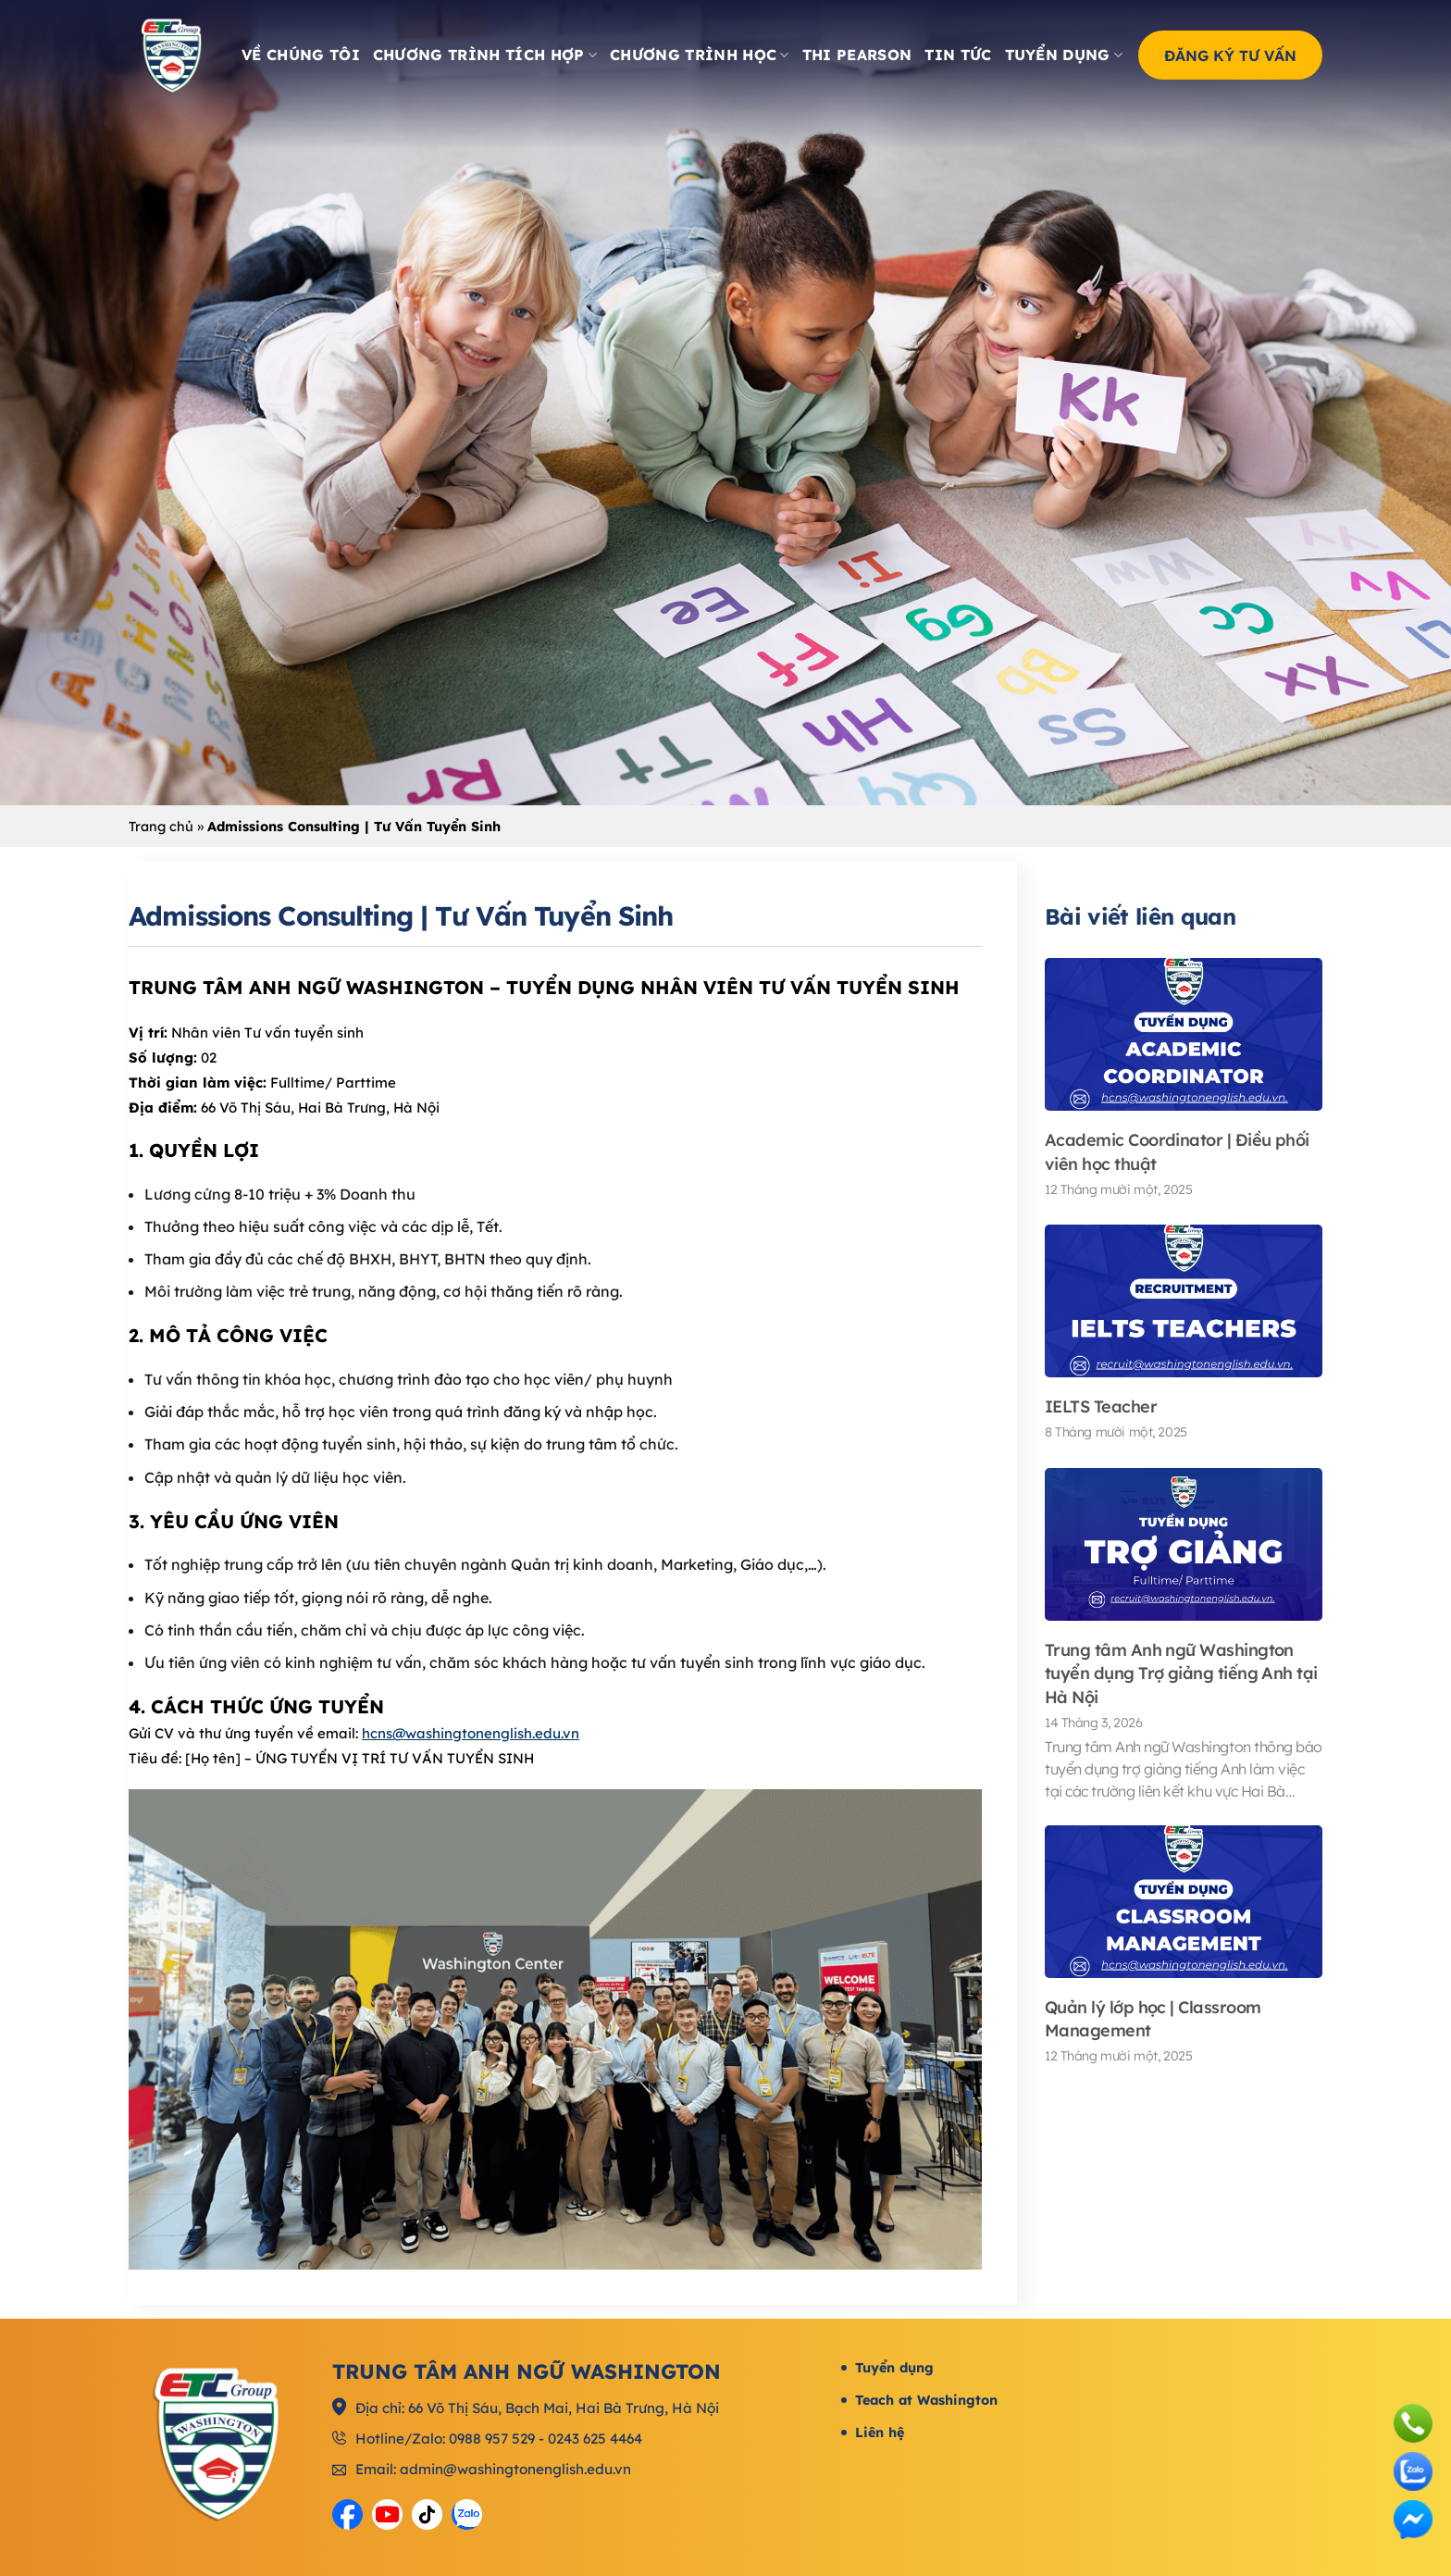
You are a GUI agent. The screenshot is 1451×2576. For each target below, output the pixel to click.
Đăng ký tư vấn (1230, 54)
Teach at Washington (926, 2400)
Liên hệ (879, 2432)
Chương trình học (699, 54)
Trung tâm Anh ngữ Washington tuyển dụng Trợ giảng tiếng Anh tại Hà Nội (1181, 1673)
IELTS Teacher (1101, 1406)
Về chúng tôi (301, 54)
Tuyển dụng (1064, 54)
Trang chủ (161, 826)
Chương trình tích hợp (485, 54)
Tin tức (957, 54)
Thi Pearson (857, 54)
